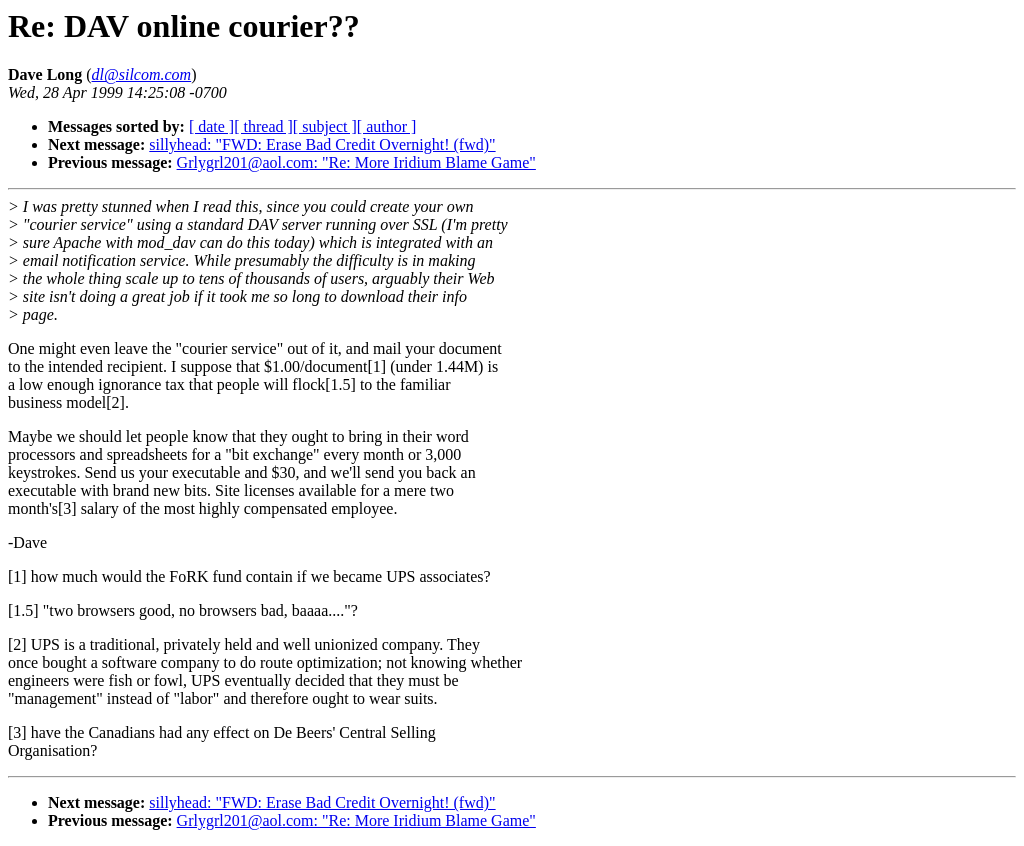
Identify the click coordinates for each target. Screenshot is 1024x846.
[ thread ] (263, 126)
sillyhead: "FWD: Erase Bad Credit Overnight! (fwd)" (322, 144)
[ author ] (387, 126)
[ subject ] (325, 126)
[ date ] (211, 126)
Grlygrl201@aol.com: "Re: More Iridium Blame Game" (356, 162)
